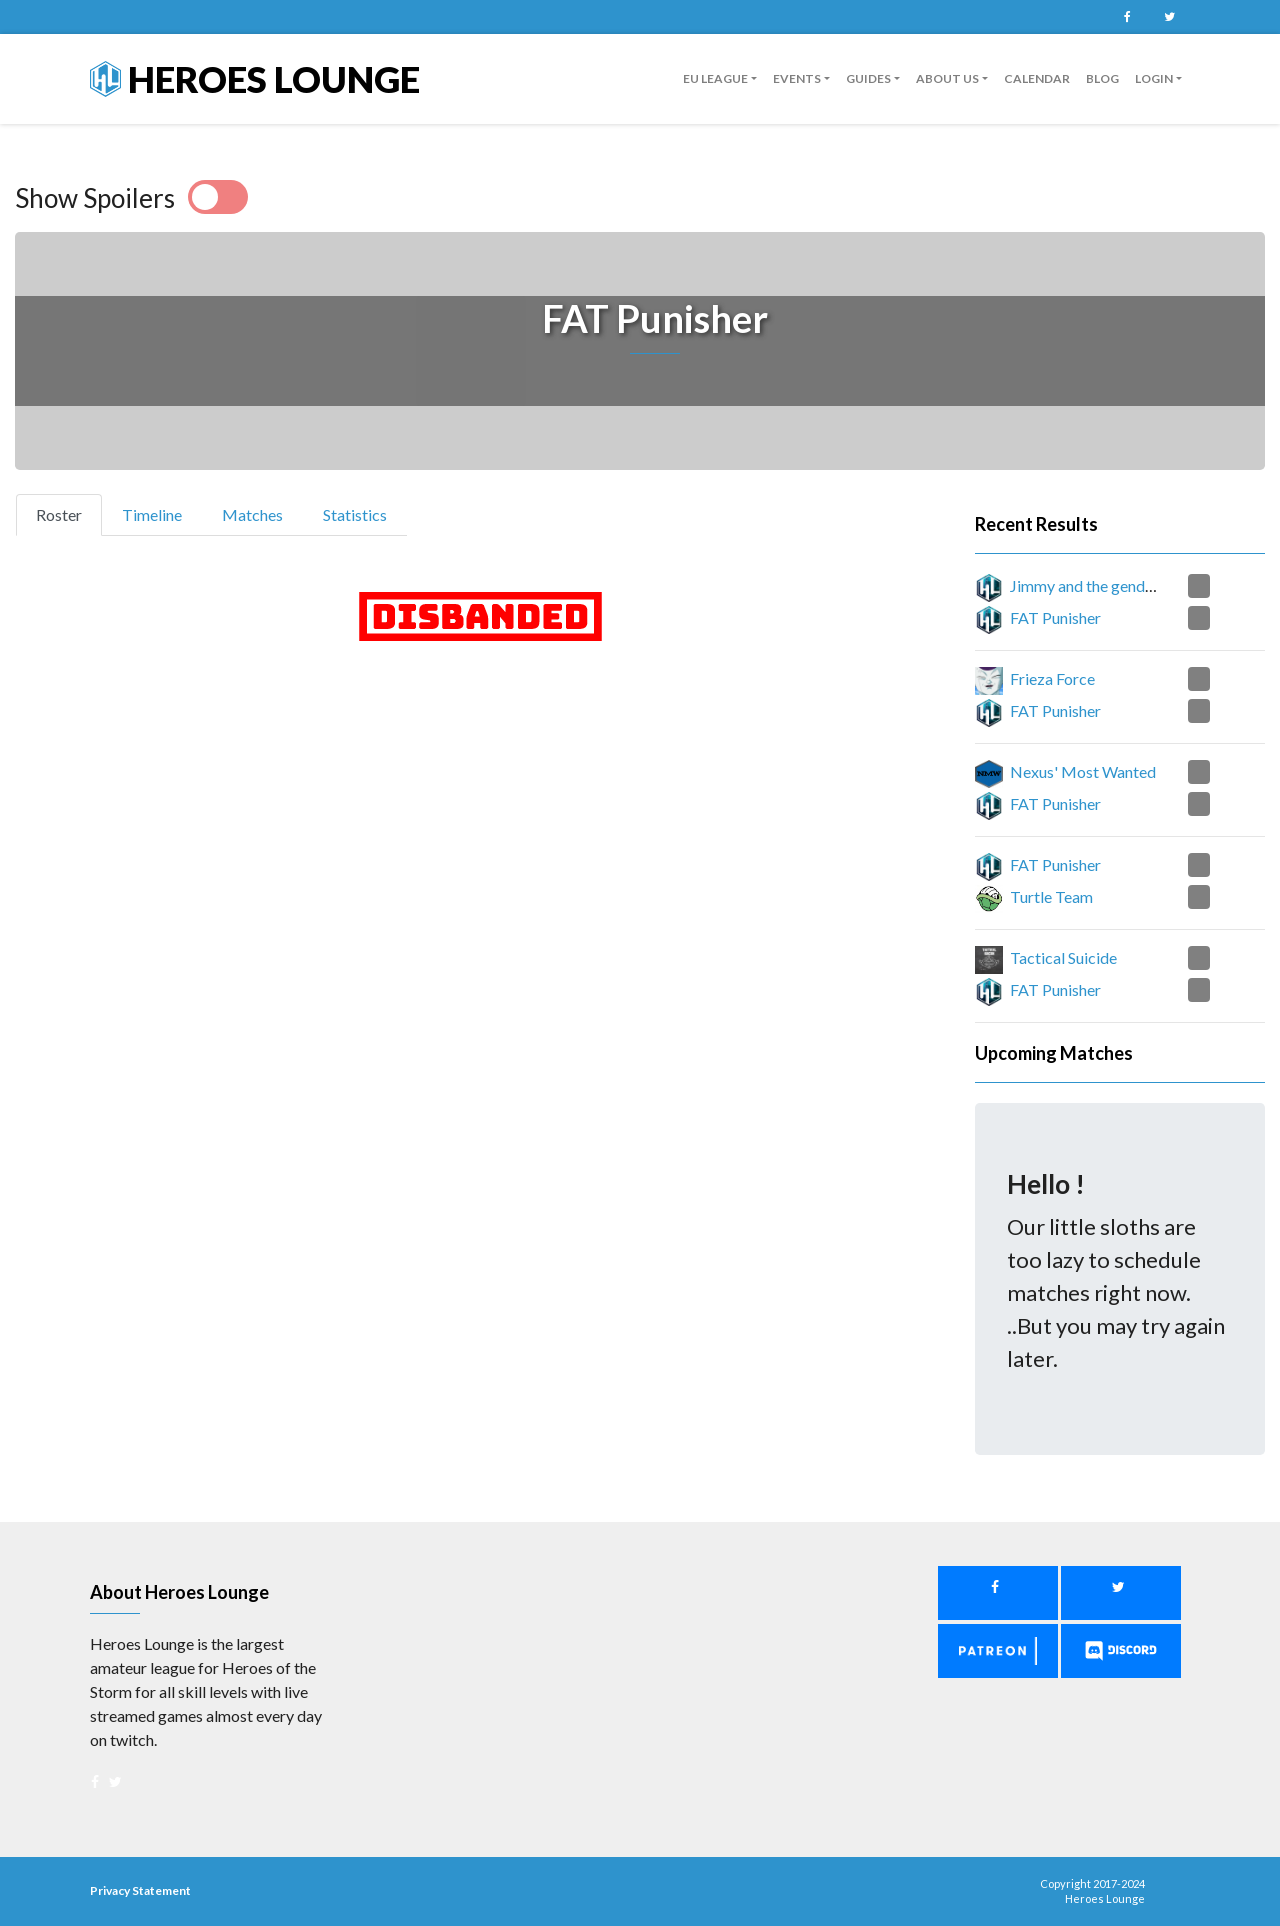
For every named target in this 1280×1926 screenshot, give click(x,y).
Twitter (1169, 17)
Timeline (152, 514)
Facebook (1127, 17)
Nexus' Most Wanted (1083, 771)
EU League (715, 78)
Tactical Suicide (1063, 957)
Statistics (355, 514)
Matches (252, 514)
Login (1154, 78)
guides (868, 78)
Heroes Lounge (255, 79)
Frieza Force (1052, 678)
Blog (1102, 78)
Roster (67, 513)
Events (797, 78)
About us (947, 78)
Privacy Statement (140, 1890)
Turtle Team (1051, 896)
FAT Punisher (1055, 617)
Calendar (1037, 78)
